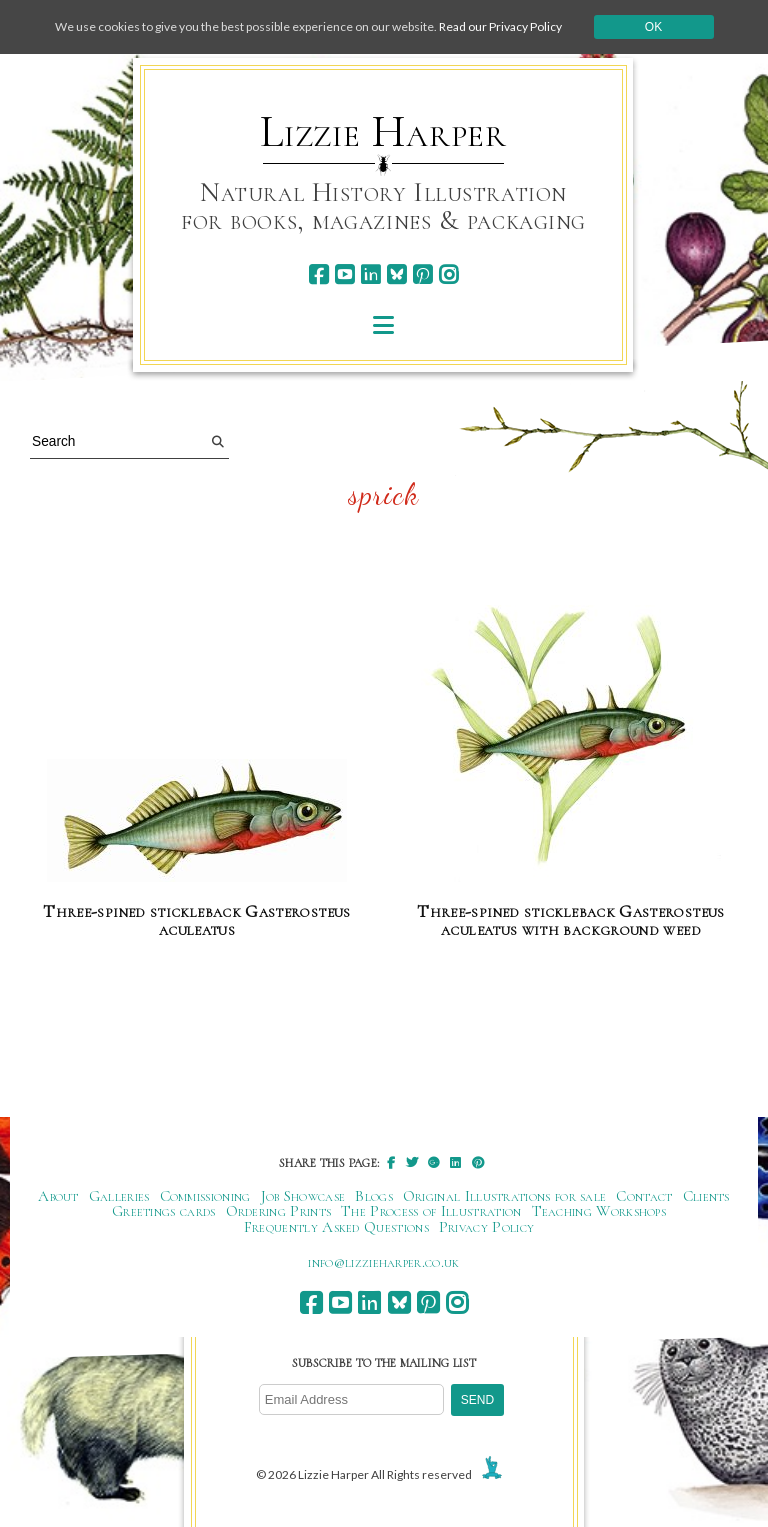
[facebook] (318, 274)
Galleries (119, 1196)
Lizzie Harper (383, 132)
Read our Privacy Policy (500, 26)
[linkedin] (370, 274)
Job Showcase (303, 1196)
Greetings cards (164, 1211)
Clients (706, 1196)
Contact (644, 1196)
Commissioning (205, 1196)
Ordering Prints (279, 1211)
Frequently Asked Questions (336, 1227)
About (58, 1196)
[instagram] (448, 274)
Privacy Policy (486, 1227)
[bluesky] (396, 274)
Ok (653, 27)
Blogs (374, 1196)
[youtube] (344, 274)
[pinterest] (422, 274)
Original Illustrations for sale (505, 1196)
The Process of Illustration (431, 1211)
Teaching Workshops (599, 1211)
